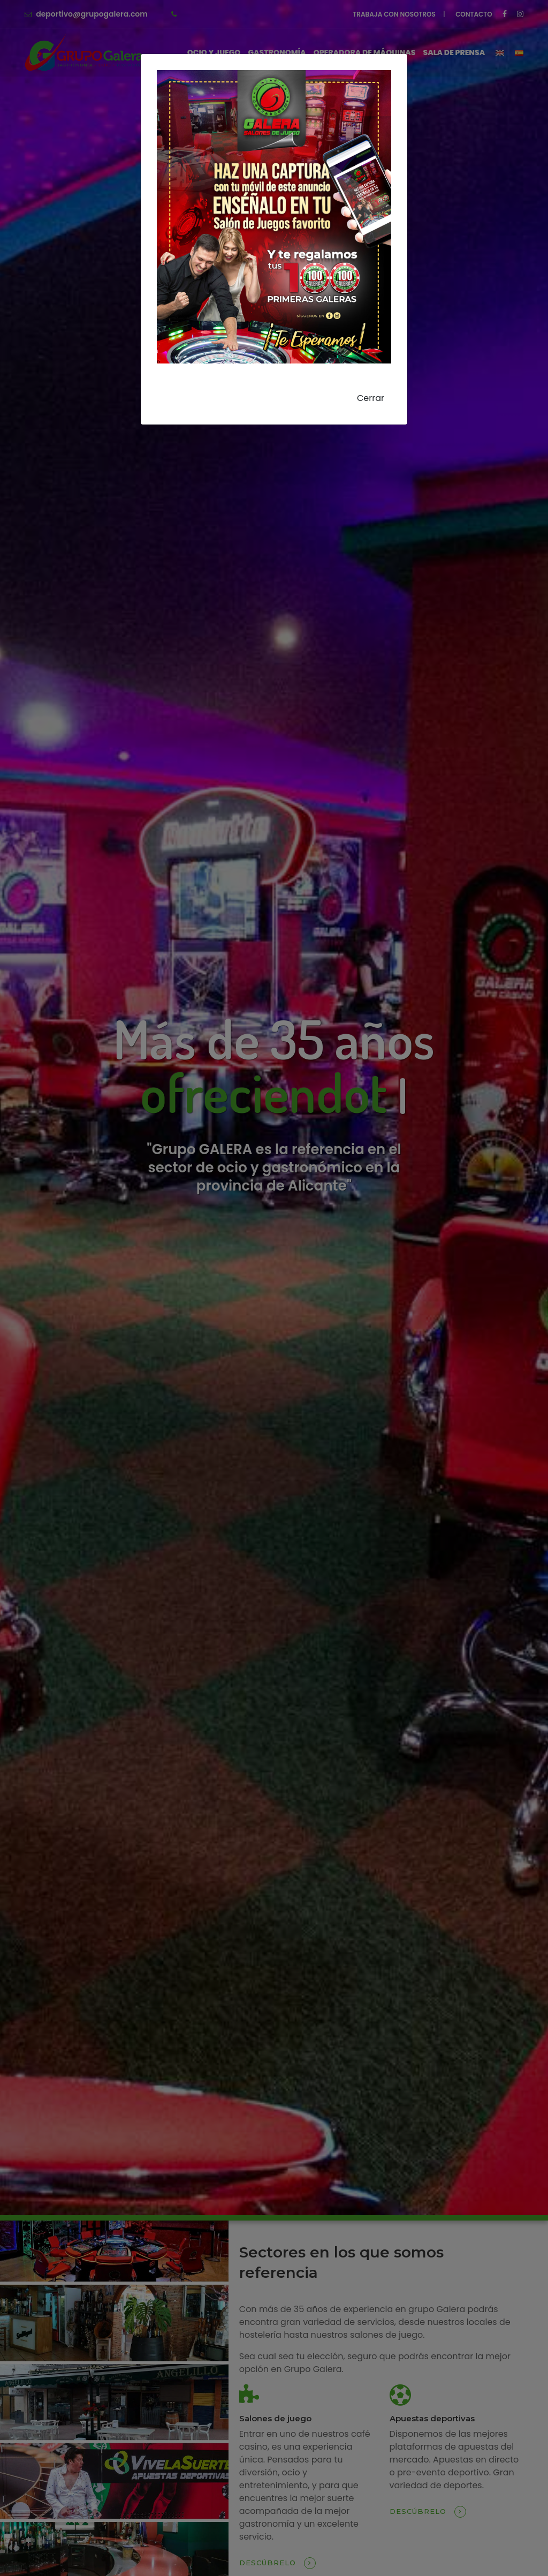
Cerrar (370, 398)
